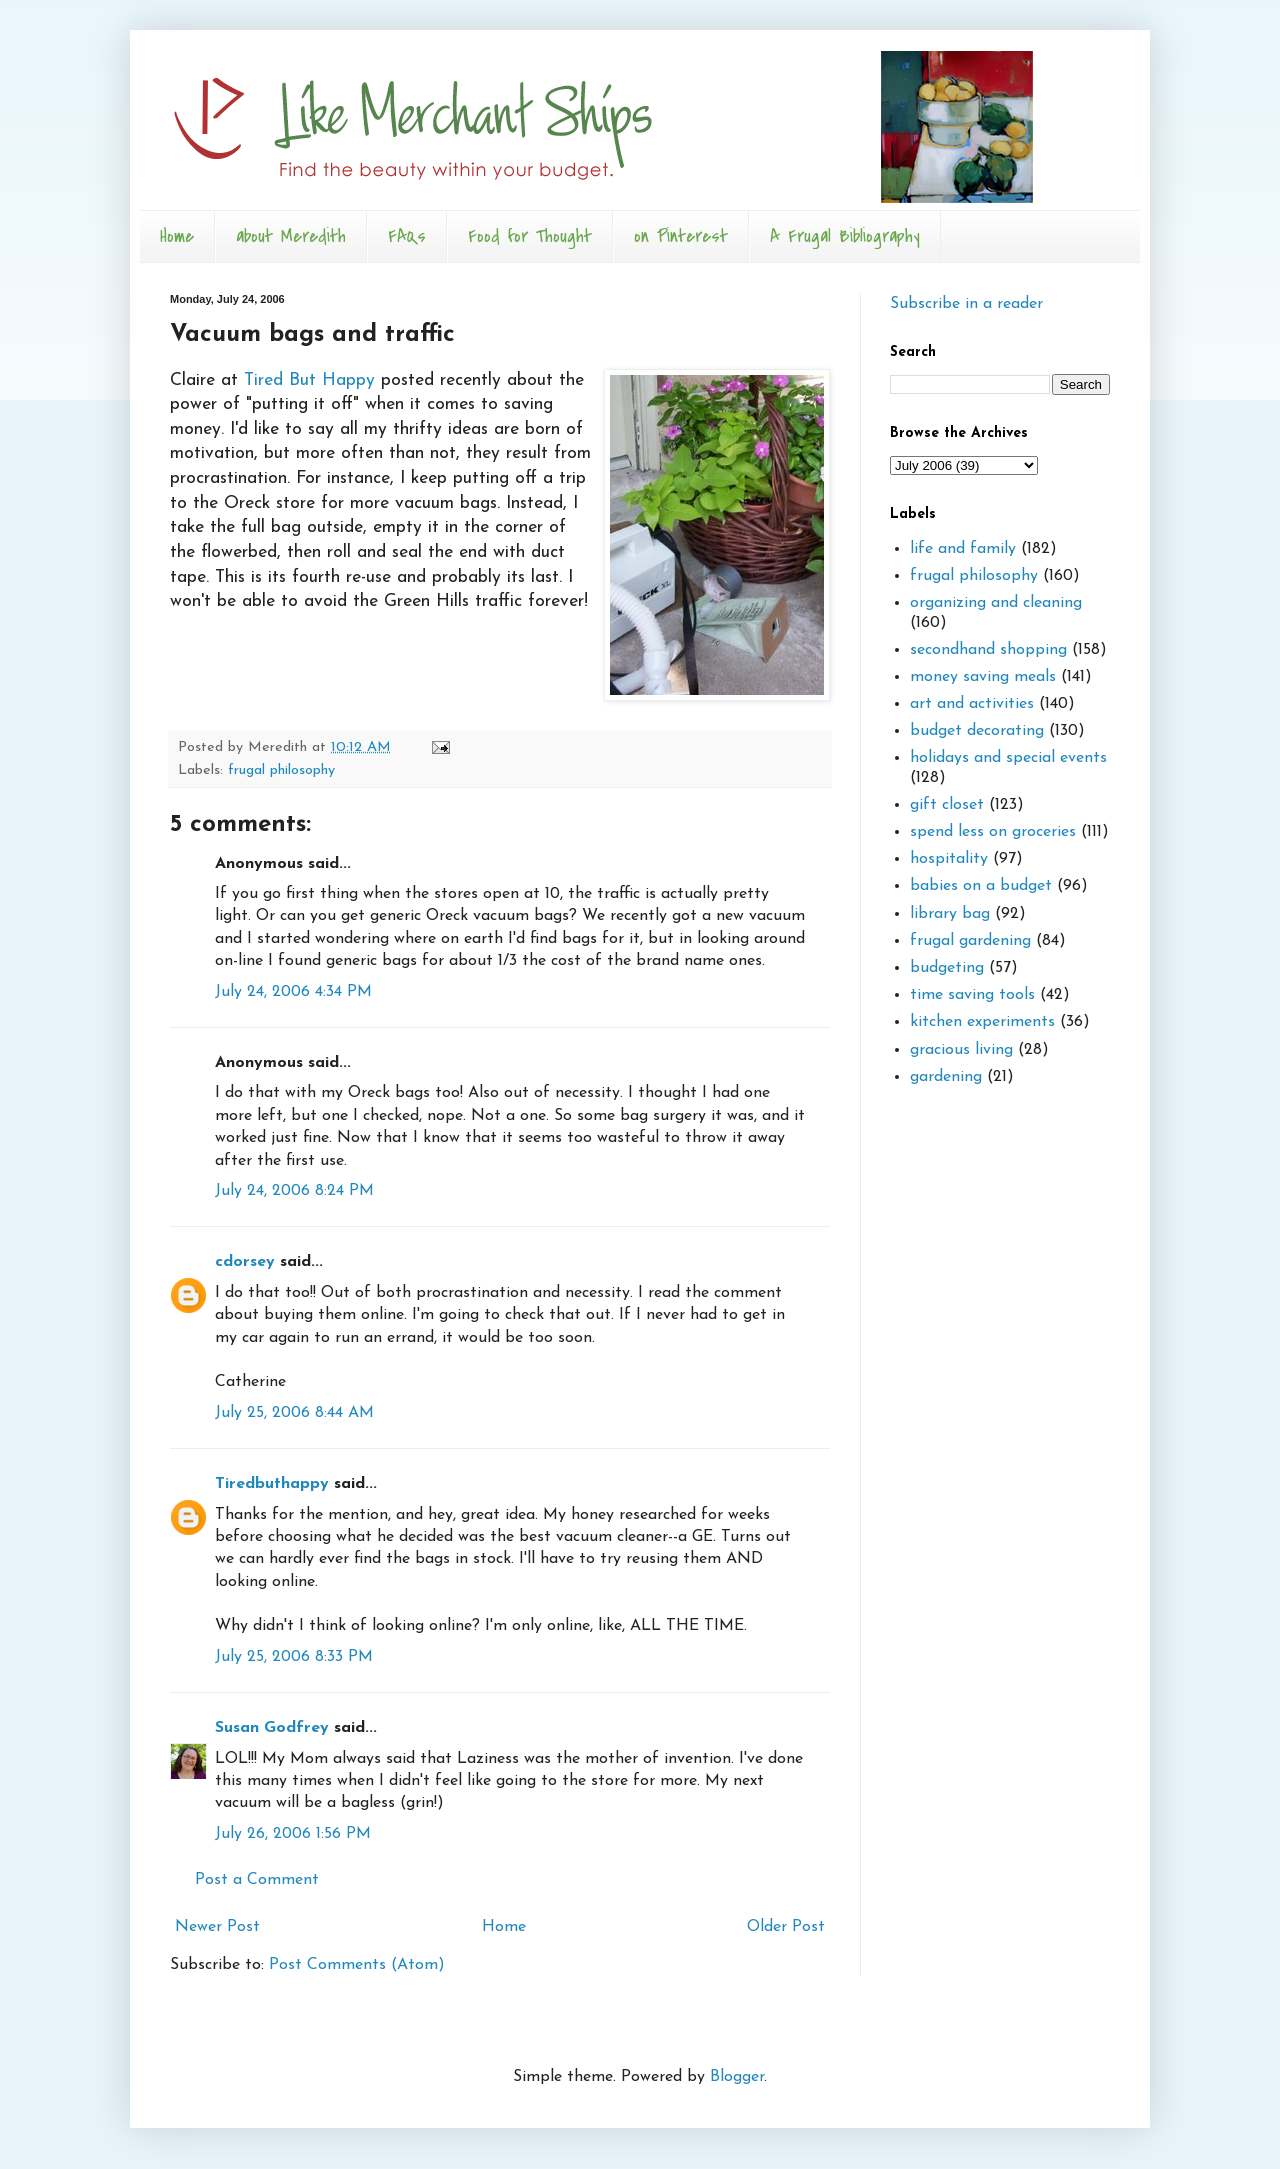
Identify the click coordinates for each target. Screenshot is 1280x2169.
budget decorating (977, 731)
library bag (950, 914)
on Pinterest (681, 236)
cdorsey (245, 1262)
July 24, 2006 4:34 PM (293, 992)
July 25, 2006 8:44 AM (294, 1413)
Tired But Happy (309, 380)
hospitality (949, 859)
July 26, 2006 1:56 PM (293, 1834)
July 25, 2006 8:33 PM (294, 1657)
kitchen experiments (982, 1022)
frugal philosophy (281, 770)
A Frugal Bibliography (845, 236)
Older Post (786, 1927)
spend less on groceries (993, 832)
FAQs (407, 236)
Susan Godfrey (272, 1728)
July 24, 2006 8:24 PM (294, 1191)
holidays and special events (1008, 758)
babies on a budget (981, 886)
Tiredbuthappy (272, 1484)
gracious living (961, 1050)
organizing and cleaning (996, 603)
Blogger (737, 2077)
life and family (963, 549)
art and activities (972, 704)
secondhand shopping (988, 650)
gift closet (947, 805)
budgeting (947, 968)
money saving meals (983, 677)
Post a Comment (257, 1880)
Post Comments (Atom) (357, 1965)
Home (177, 236)
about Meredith (291, 236)
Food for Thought (530, 236)
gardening (946, 1077)
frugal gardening (970, 941)
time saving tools (972, 995)
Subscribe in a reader (966, 304)
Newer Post (217, 1927)
